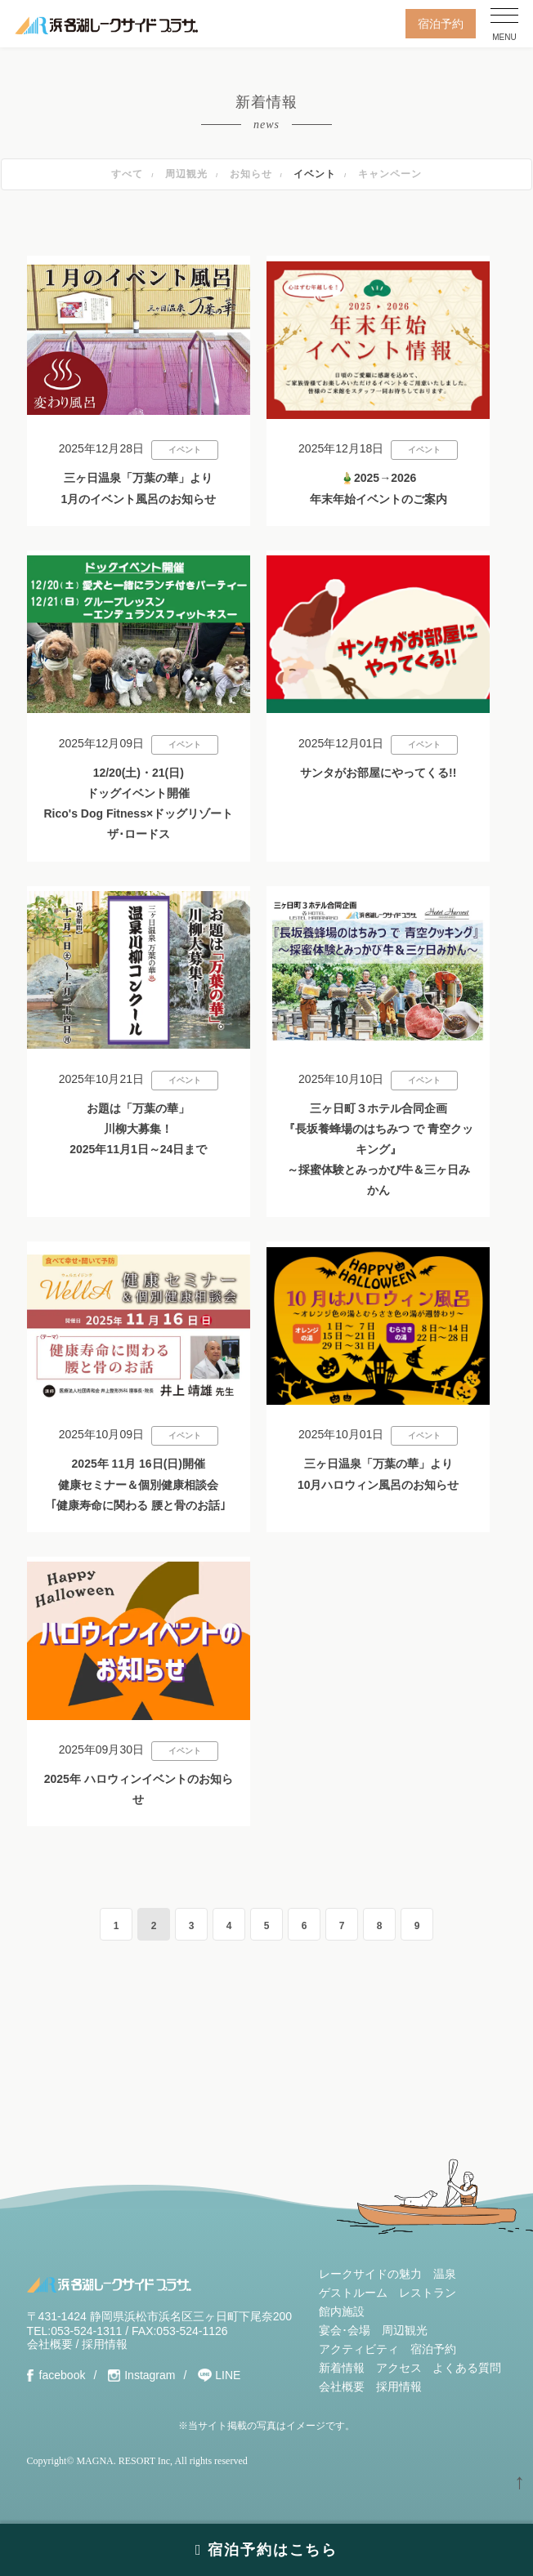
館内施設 (342, 2311)
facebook (62, 2375)
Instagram (149, 2375)
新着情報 (342, 2367)
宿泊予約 (441, 23)
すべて (127, 174)
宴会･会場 (344, 2330)
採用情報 (105, 2344)
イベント (314, 174)
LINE (227, 2375)
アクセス (399, 2367)
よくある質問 (466, 2367)
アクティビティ (359, 2348)
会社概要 (50, 2344)
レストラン (427, 2292)
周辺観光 (186, 174)
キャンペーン (390, 174)
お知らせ (251, 174)
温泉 (444, 2273)
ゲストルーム (353, 2292)
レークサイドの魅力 (370, 2273)
